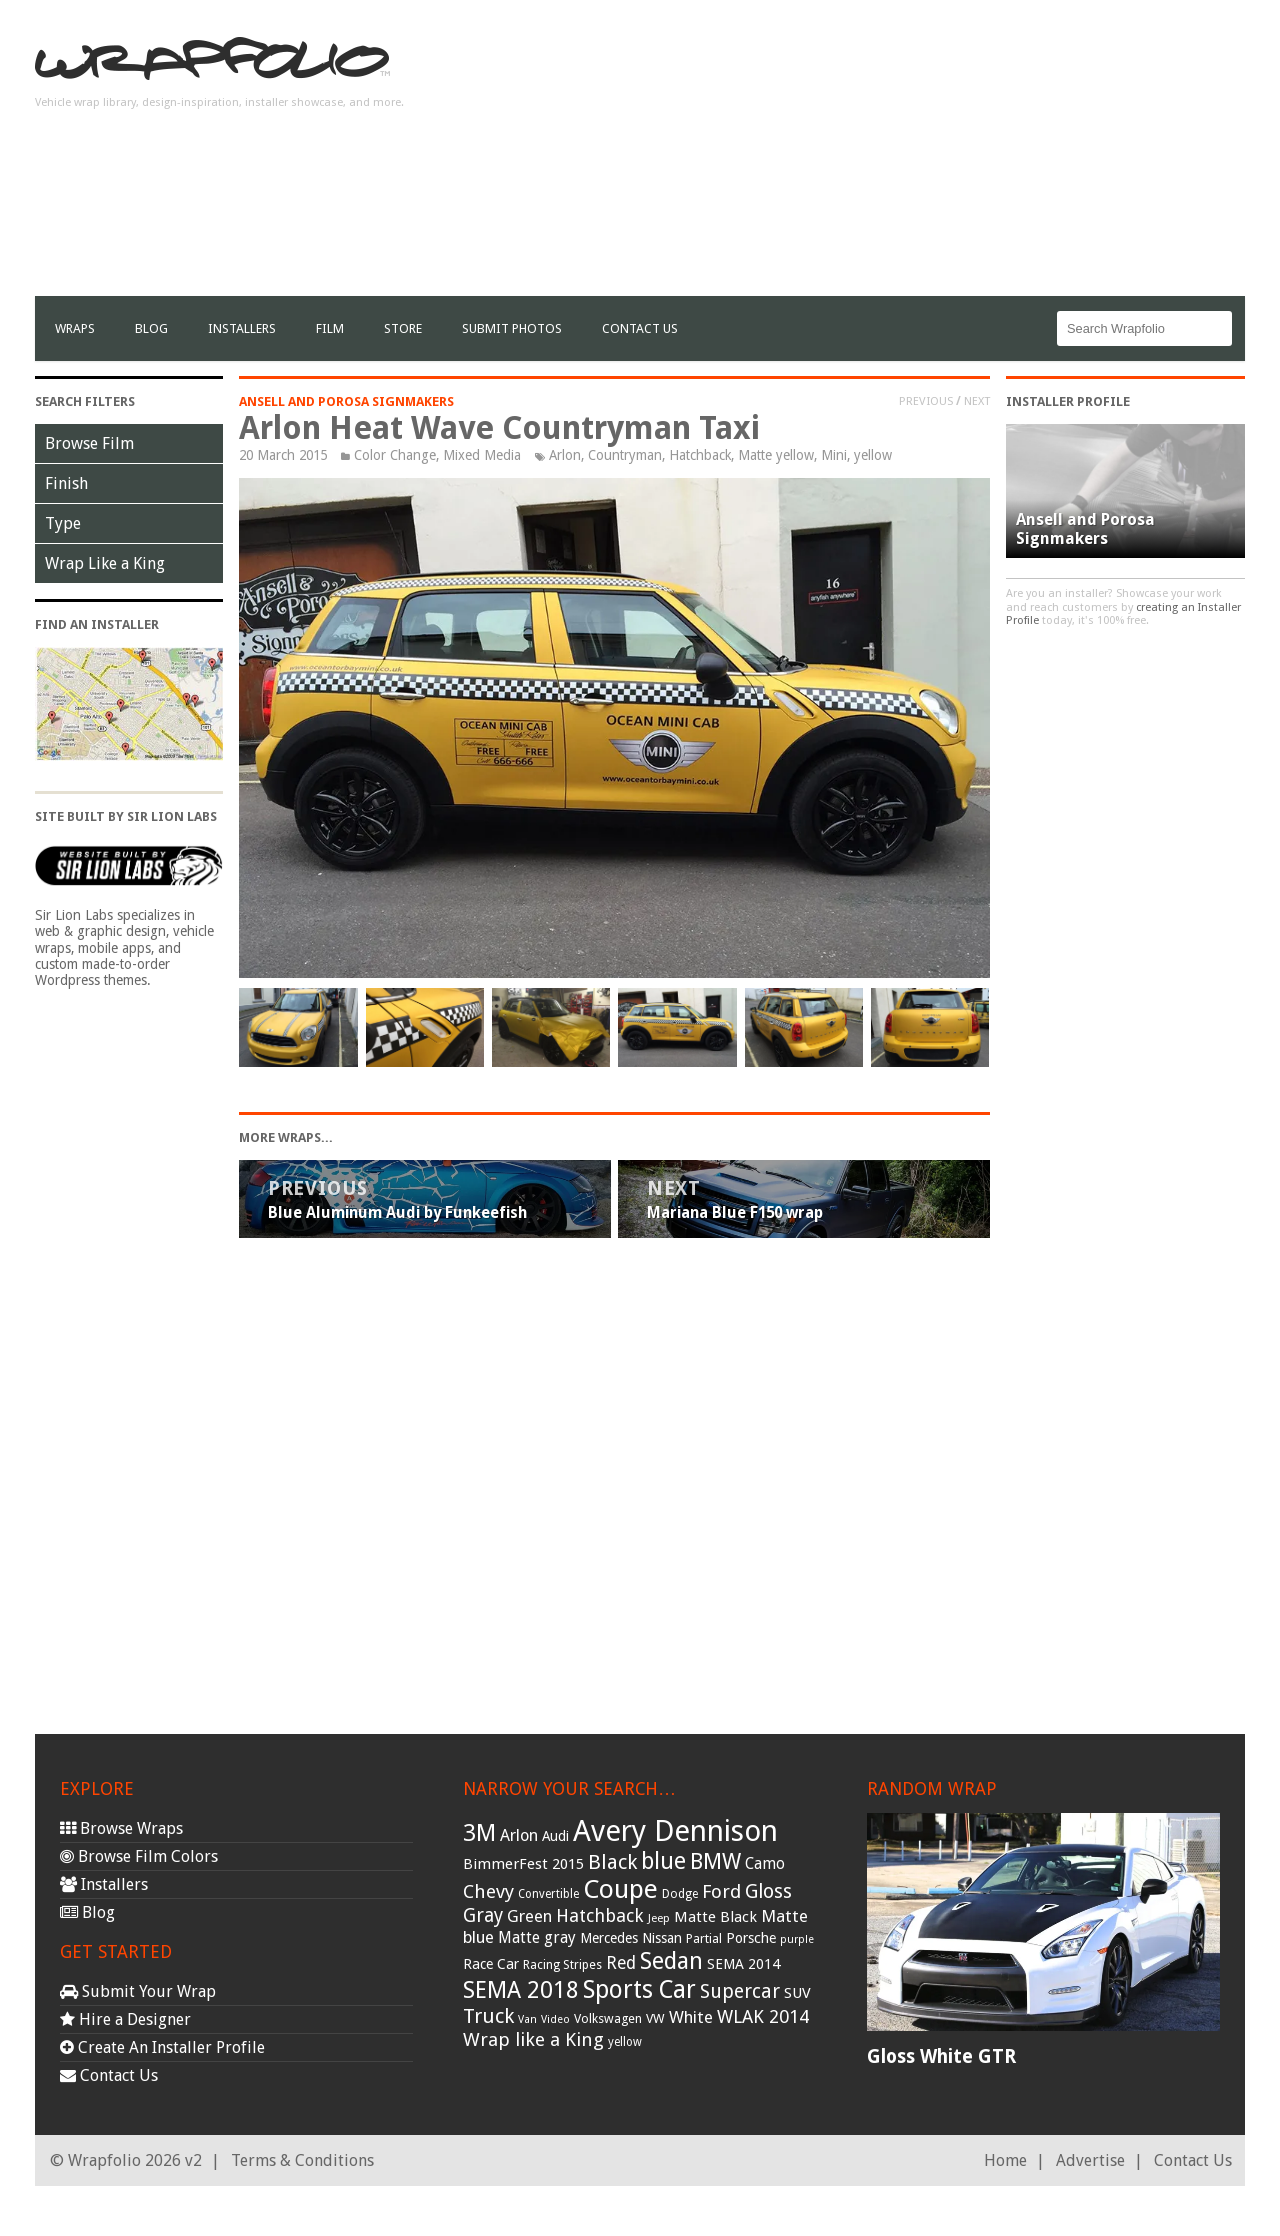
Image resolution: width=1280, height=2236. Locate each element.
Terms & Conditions (302, 2160)
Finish (66, 483)
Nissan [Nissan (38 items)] (662, 1938)
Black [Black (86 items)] (612, 1862)
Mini (834, 455)
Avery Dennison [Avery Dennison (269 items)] (675, 1831)
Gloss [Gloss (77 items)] (768, 1891)
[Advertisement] (881, 156)
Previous (926, 401)
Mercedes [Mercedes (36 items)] (609, 1938)
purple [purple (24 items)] (797, 1939)
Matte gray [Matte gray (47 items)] (537, 1937)
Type (63, 523)
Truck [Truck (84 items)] (488, 2016)
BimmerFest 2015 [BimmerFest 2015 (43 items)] (523, 1864)
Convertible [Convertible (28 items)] (548, 1894)
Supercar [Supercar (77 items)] (740, 1991)
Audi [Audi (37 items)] (555, 1836)
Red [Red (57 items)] (621, 1963)
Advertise (1090, 2160)
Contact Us (640, 328)
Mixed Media (482, 455)
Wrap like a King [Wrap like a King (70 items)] (533, 2039)
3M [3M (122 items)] (479, 1833)
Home (1005, 2160)
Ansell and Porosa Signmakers (346, 401)
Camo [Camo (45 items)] (765, 1864)
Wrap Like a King (105, 563)
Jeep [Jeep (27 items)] (659, 1918)
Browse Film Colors (139, 1856)
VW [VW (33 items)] (655, 2018)
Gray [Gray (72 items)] (483, 1915)
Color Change (395, 455)
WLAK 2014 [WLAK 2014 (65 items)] (763, 2016)
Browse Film (89, 443)
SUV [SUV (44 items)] (797, 1993)
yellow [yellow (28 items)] (625, 2042)
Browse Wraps (121, 1828)
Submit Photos (512, 328)
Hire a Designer (125, 2019)
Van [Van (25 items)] (527, 2019)
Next (977, 401)
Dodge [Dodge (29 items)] (680, 1894)
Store (403, 328)
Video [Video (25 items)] (555, 2019)
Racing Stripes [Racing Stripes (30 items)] (562, 1965)
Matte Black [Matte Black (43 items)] (715, 1917)
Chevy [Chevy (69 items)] (488, 1891)
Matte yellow (776, 455)
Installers (242, 328)
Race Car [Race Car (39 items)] (491, 1964)
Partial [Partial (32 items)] (704, 1938)
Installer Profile (1068, 401)
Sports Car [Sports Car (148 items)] (639, 1989)
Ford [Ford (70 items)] (721, 1891)
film (330, 328)
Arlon (565, 455)
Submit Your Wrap (138, 1991)
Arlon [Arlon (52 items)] (519, 1835)
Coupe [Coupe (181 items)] (620, 1889)
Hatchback (700, 455)
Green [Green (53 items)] (529, 1916)
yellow (873, 455)
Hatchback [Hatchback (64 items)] (600, 1915)
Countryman (625, 455)
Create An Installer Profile (162, 2047)
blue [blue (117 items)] (663, 1861)
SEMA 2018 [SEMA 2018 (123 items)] (521, 1990)
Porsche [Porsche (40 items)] (751, 1938)
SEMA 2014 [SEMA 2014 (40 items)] (743, 1964)
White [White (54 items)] (691, 2017)
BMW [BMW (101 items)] (715, 1861)
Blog (151, 328)
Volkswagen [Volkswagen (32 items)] (608, 2018)
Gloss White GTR (941, 2056)
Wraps (75, 328)
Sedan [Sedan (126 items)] (671, 1961)
